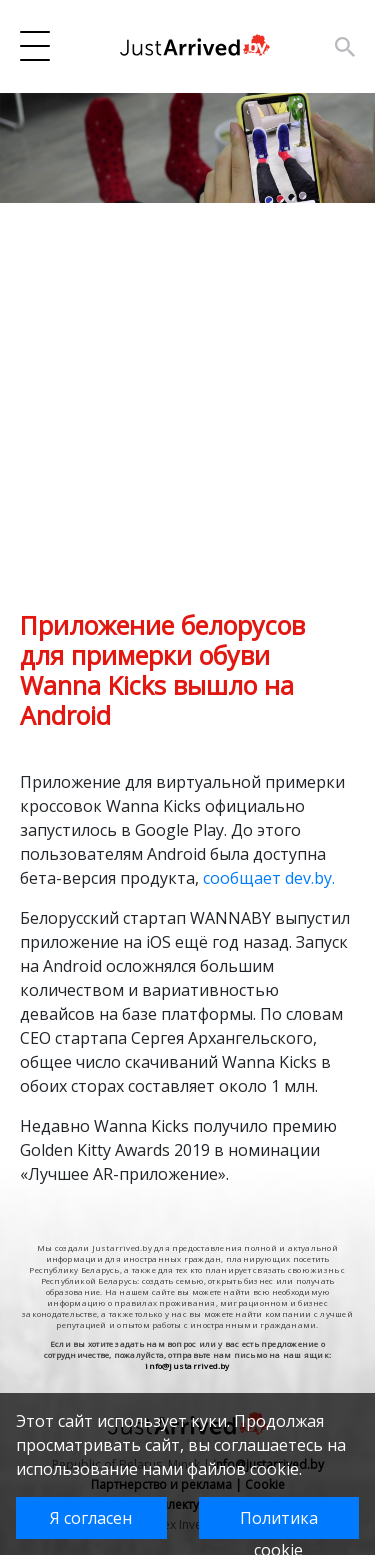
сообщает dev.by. (269, 878)
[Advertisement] (187, 422)
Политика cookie (279, 1523)
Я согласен (91, 1518)
